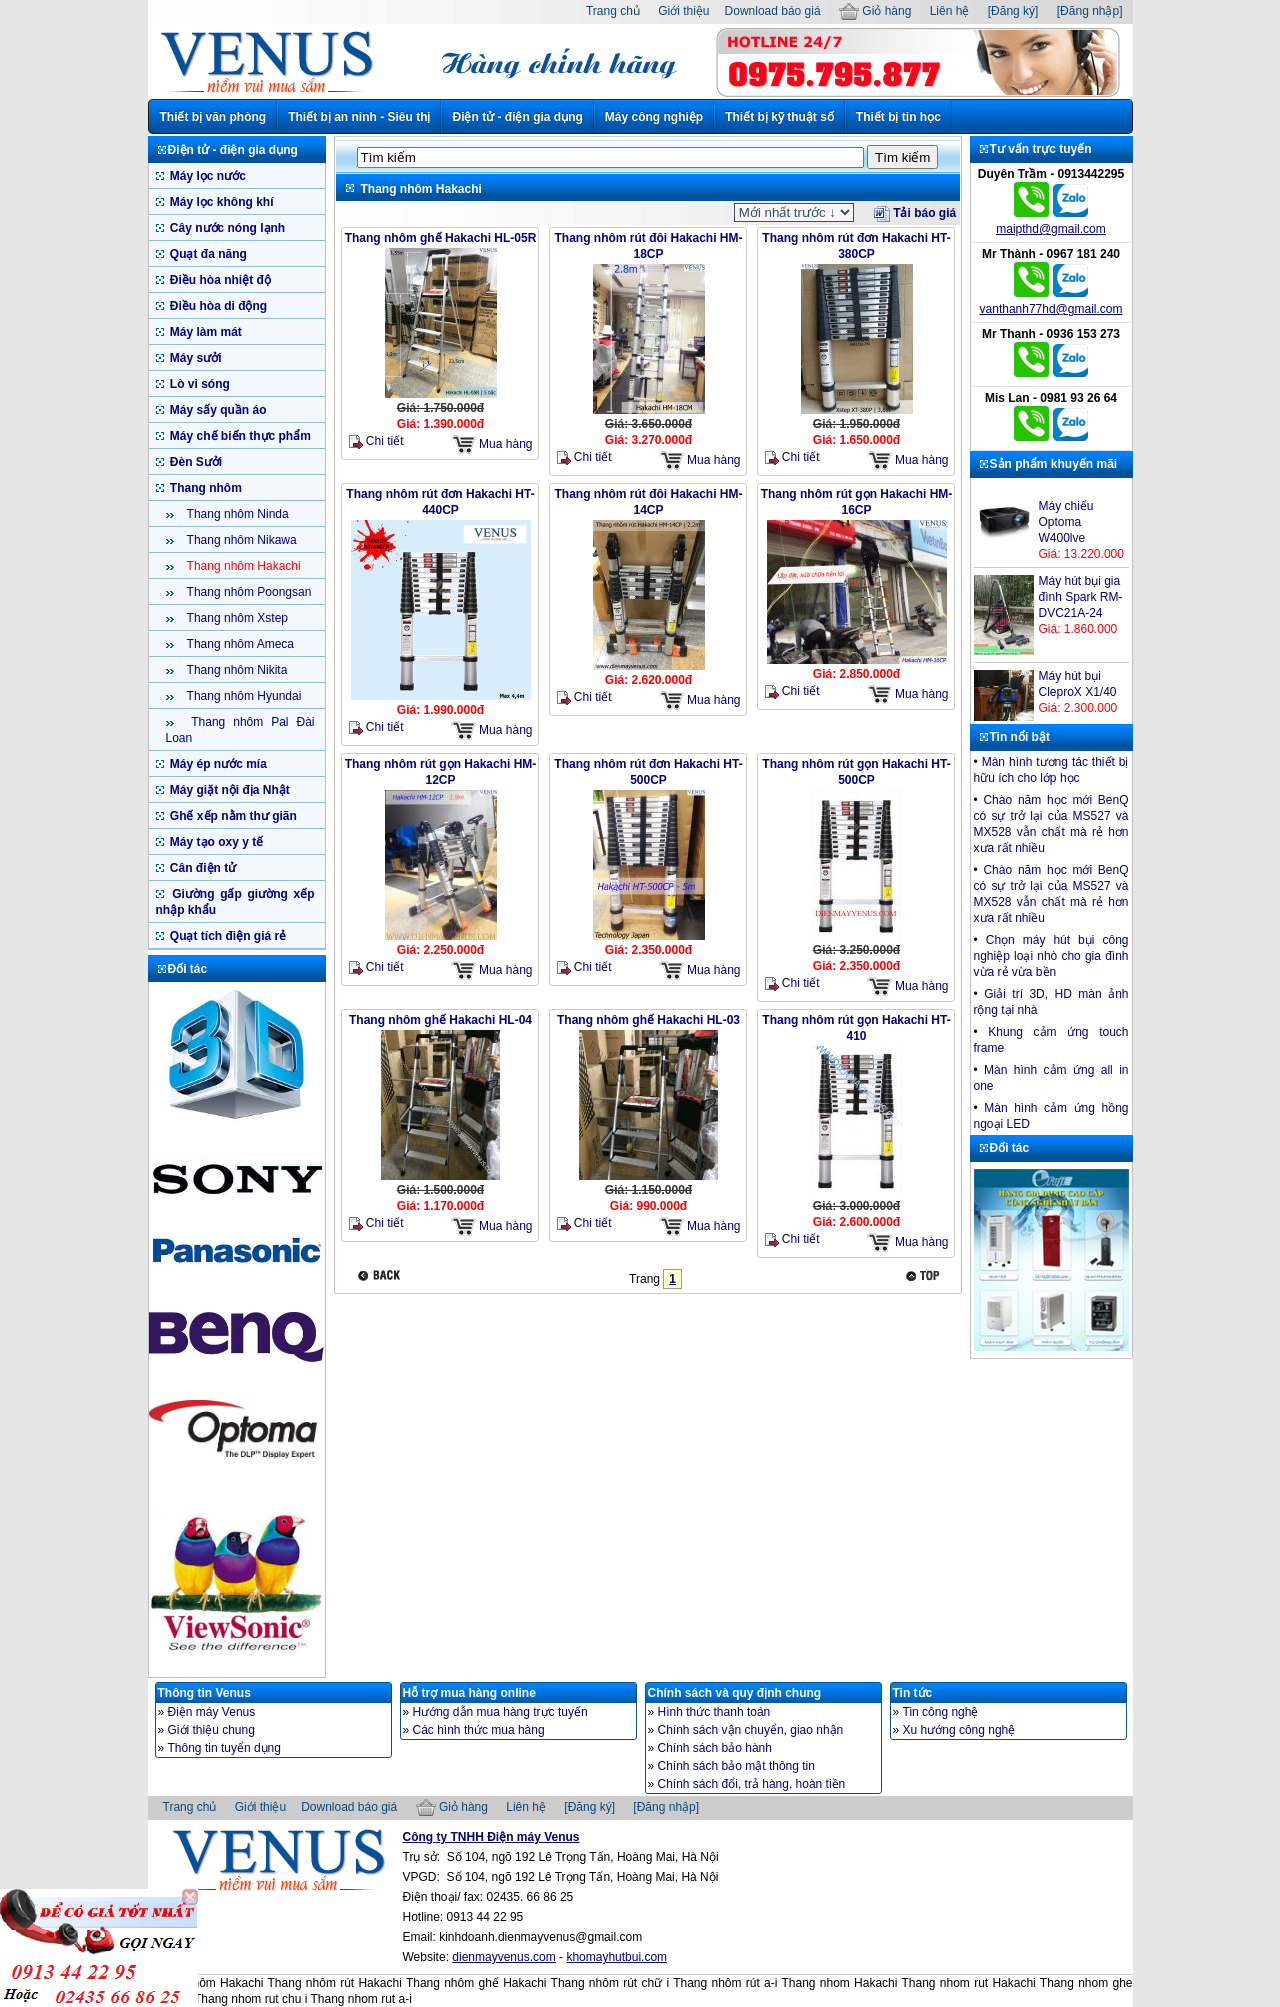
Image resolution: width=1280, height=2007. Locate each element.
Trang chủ (613, 11)
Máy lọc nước (206, 176)
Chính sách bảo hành (715, 1748)
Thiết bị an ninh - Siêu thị (359, 117)
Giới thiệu (683, 11)
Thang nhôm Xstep (236, 618)
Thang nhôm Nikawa (240, 540)
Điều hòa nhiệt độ (219, 280)
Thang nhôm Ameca (239, 644)
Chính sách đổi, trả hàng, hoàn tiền (752, 1784)
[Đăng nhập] (1090, 11)
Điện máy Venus (212, 1712)
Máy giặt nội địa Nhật (228, 790)
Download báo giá (773, 11)
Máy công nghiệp (654, 117)
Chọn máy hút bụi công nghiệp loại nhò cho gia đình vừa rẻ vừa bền (1051, 956)
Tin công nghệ (941, 1712)
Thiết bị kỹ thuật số (779, 117)
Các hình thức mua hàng (479, 1730)
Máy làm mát (204, 332)
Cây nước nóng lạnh (226, 228)
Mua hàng (492, 444)
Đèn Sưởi (195, 462)
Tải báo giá (915, 213)
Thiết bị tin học (898, 117)
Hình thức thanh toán (714, 1712)
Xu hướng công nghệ (959, 1730)
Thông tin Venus (204, 1693)
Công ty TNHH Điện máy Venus (491, 1837)
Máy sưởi (194, 358)
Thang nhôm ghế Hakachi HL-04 (440, 1020)
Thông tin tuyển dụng (224, 1748)
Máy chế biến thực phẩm (239, 436)
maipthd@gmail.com (1051, 229)
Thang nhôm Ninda (236, 514)
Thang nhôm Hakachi (242, 566)
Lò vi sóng (198, 384)
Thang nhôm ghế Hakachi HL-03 (648, 1020)
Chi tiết (376, 441)
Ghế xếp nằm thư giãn (232, 816)
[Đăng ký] (1013, 11)
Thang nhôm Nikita (236, 670)
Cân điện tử (202, 868)
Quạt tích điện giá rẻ (227, 936)
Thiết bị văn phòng (213, 117)
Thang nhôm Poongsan (248, 592)
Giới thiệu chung (211, 1730)
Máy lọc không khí (220, 202)
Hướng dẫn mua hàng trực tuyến (500, 1712)
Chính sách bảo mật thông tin (736, 1766)
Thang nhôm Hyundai (243, 696)
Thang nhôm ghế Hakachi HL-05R (441, 238)
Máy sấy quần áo (217, 410)
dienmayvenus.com (503, 1957)
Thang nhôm (204, 488)
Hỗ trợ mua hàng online (469, 1693)
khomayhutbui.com (616, 1957)
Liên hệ (950, 11)
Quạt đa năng (207, 254)
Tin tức (913, 1693)
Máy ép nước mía (217, 764)
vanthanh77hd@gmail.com (1051, 309)
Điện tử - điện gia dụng (517, 117)
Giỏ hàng (875, 11)
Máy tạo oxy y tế (215, 842)
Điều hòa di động (217, 306)
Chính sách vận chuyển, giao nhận (751, 1730)
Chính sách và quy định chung (735, 1693)
